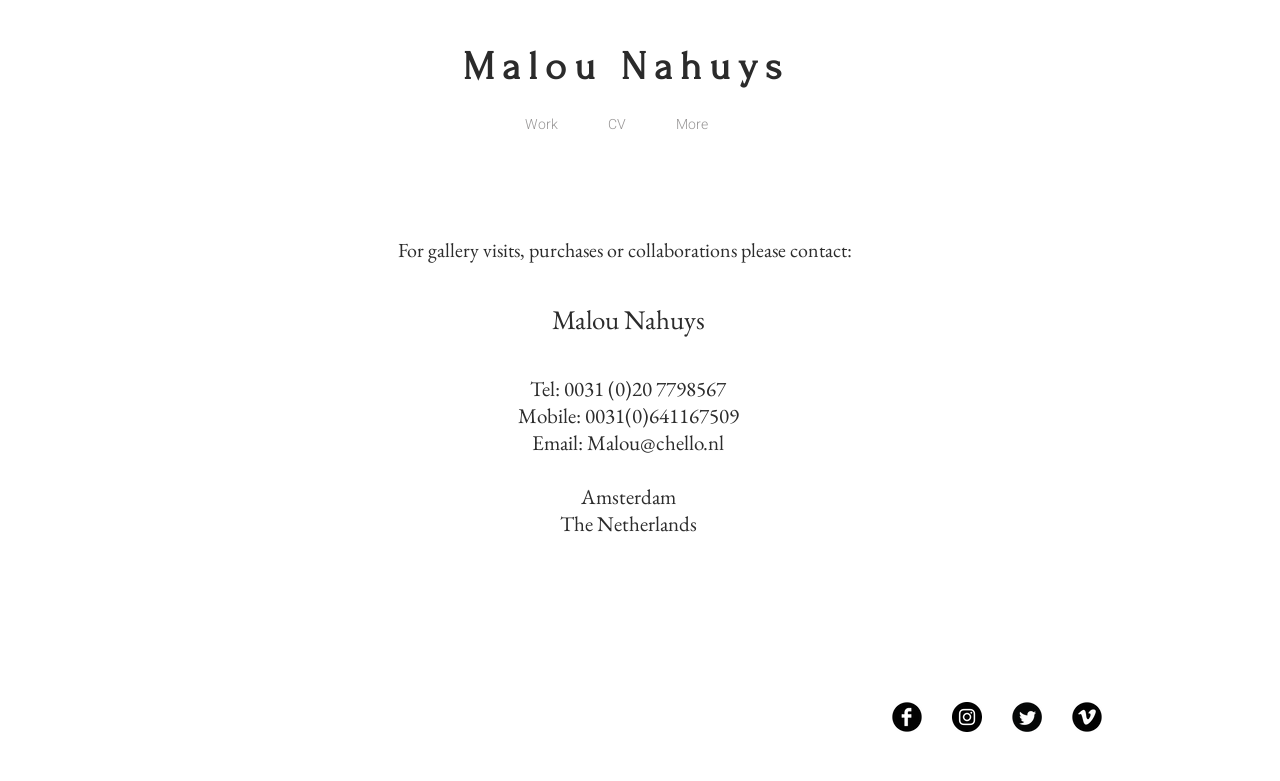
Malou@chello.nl (655, 442)
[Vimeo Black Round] (1087, 717)
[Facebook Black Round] (907, 717)
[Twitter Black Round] (1027, 717)
